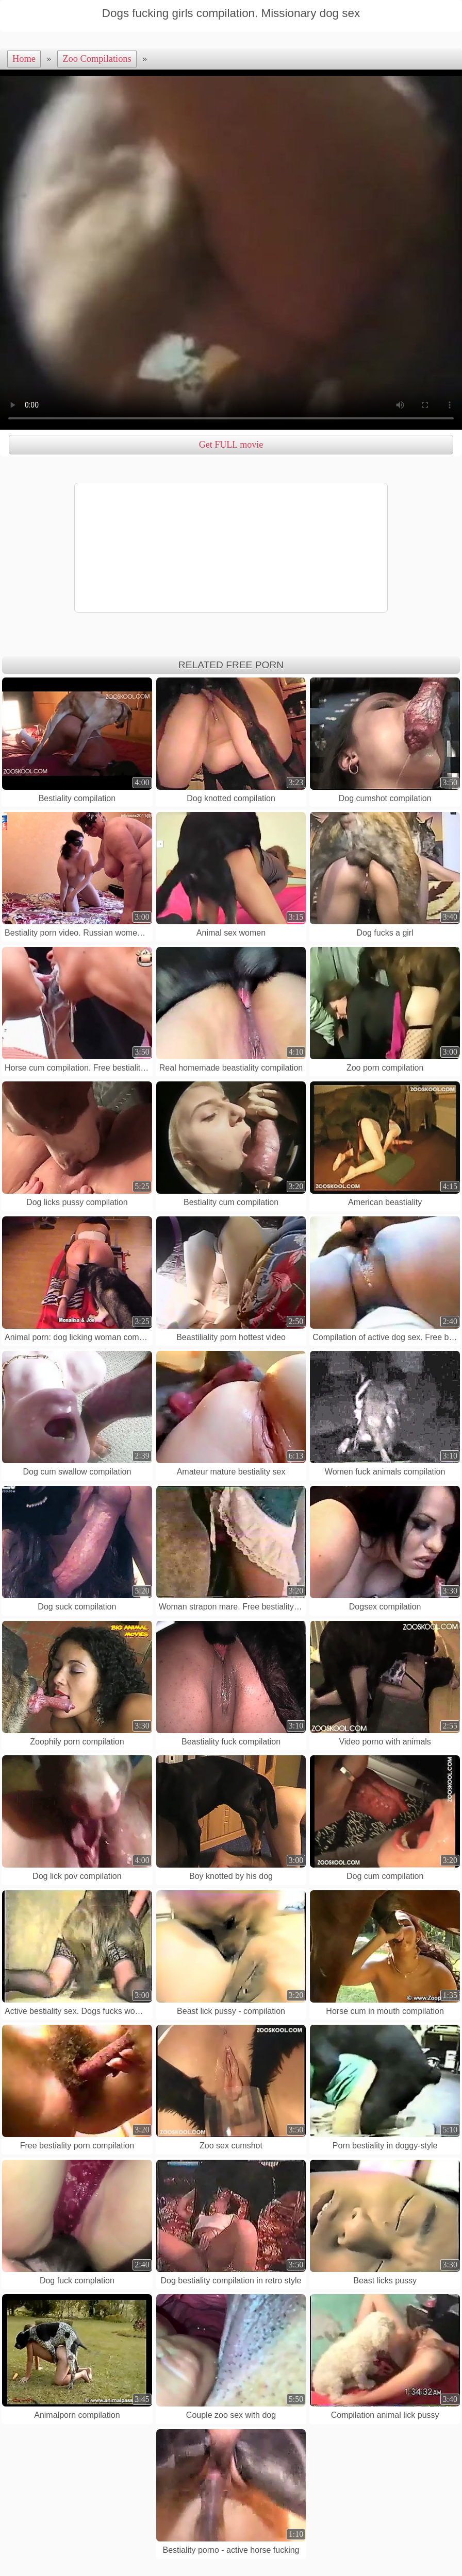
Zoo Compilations (96, 59)
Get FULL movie (231, 444)
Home (24, 59)
